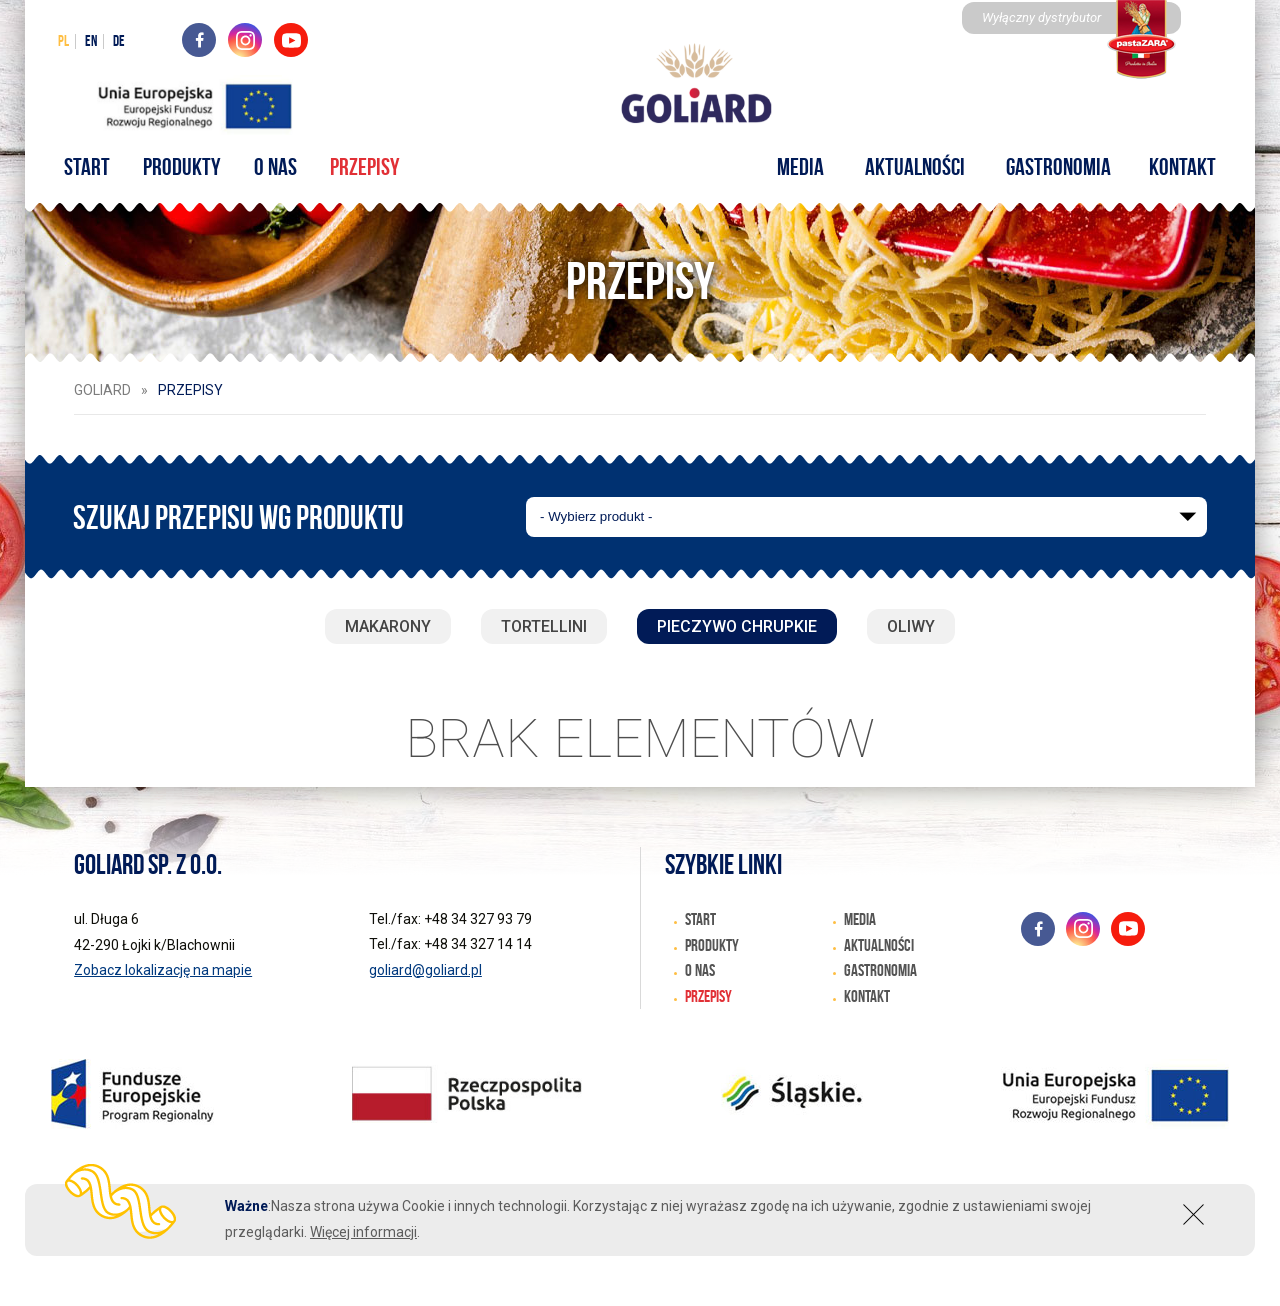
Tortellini (544, 626)
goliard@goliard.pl (425, 970)
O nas (289, 166)
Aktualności (908, 166)
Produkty (201, 166)
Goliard (102, 390)
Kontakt (1158, 166)
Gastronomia (1042, 166)
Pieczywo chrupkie (737, 626)
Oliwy (911, 626)
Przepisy (374, 166)
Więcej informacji (363, 1232)
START (111, 166)
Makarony (388, 626)
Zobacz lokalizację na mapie (163, 970)
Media (802, 166)
